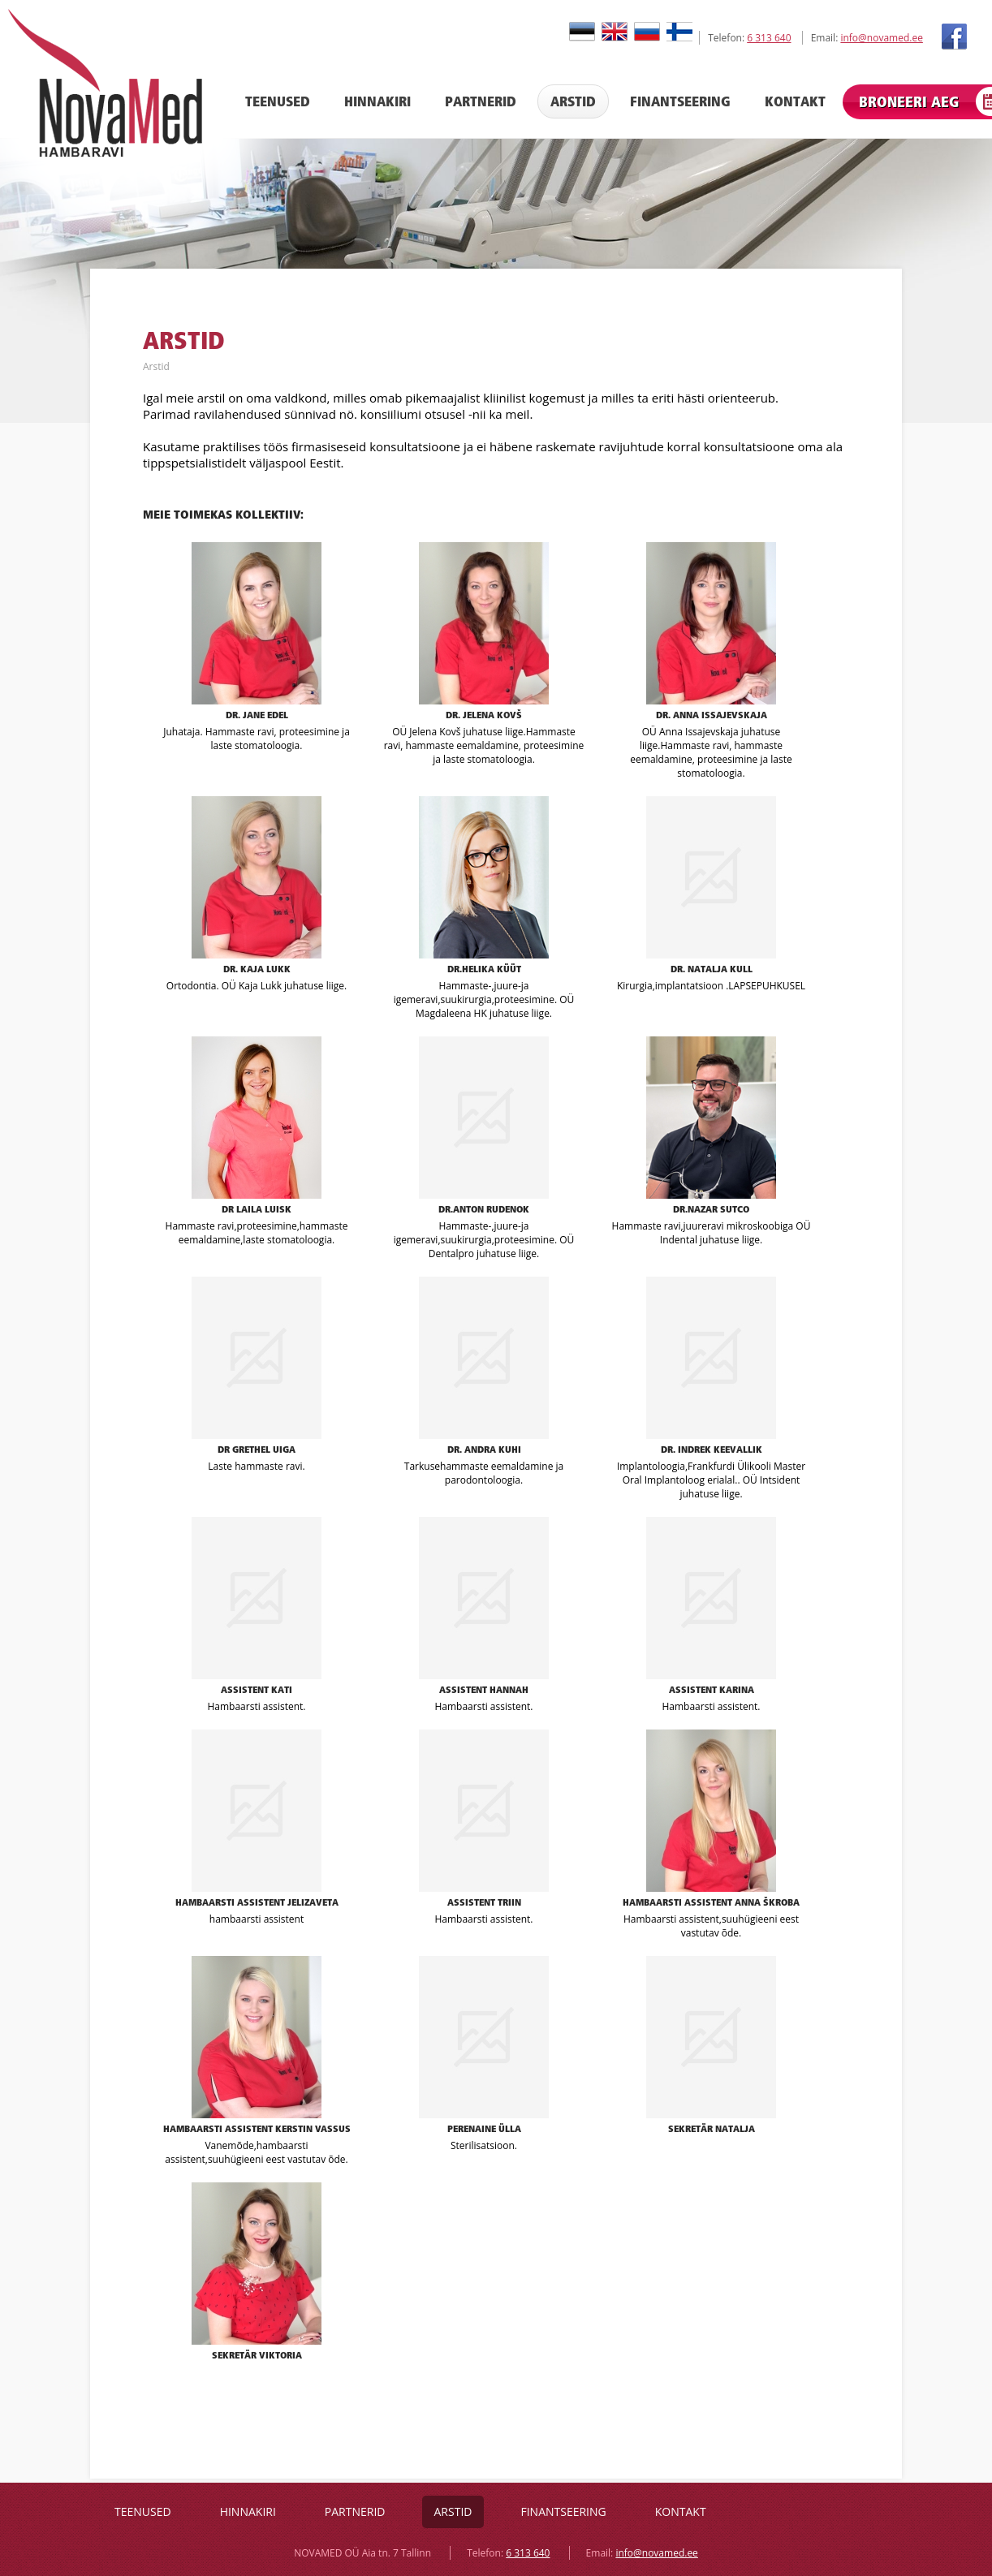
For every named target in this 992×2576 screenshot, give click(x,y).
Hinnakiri (377, 101)
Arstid (573, 101)
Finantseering (680, 101)
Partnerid (480, 101)
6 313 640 (769, 38)
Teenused (277, 101)
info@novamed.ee (881, 38)
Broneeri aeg (909, 102)
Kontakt (795, 101)
